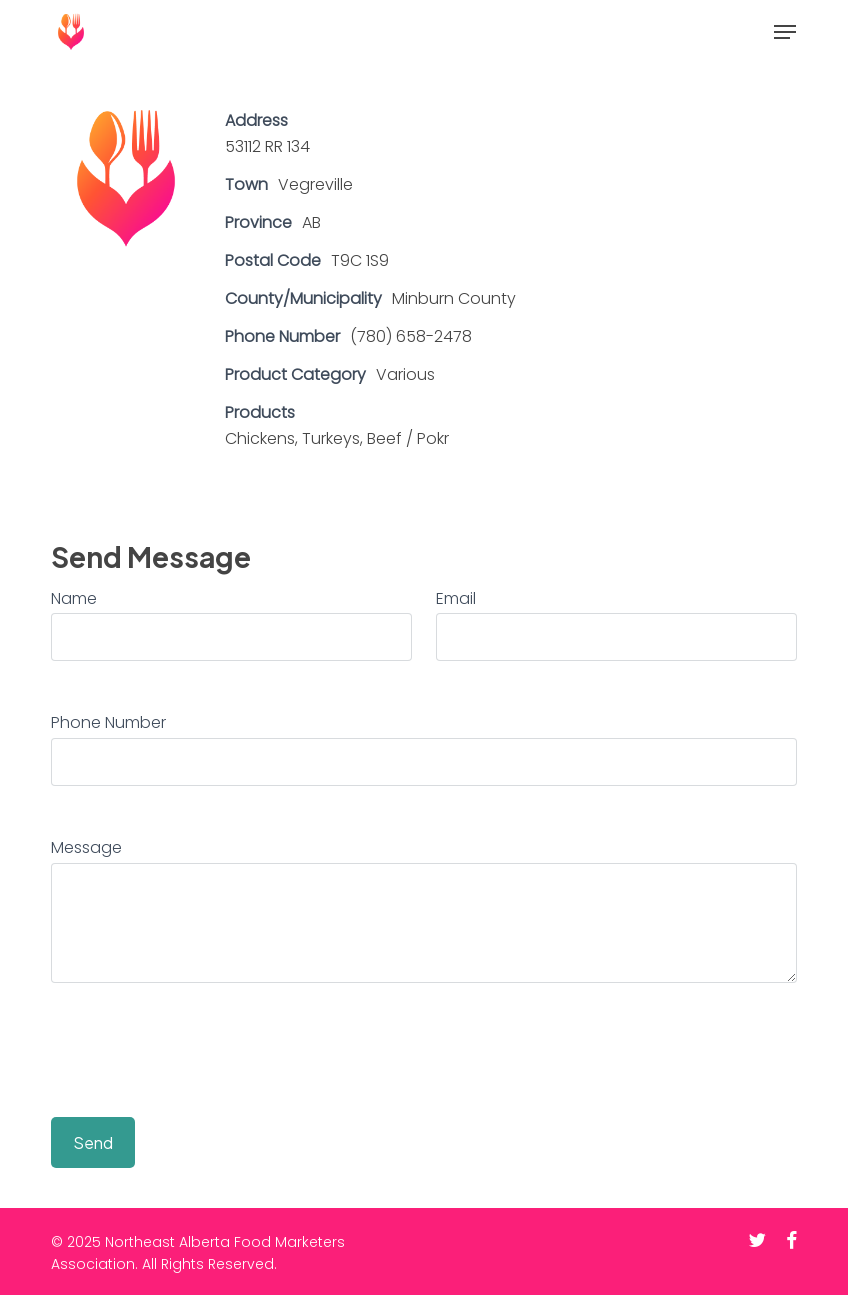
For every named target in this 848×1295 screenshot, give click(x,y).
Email (456, 598)
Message (86, 847)
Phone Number (108, 722)
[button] (785, 32)
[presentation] (203, 1054)
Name (74, 598)
